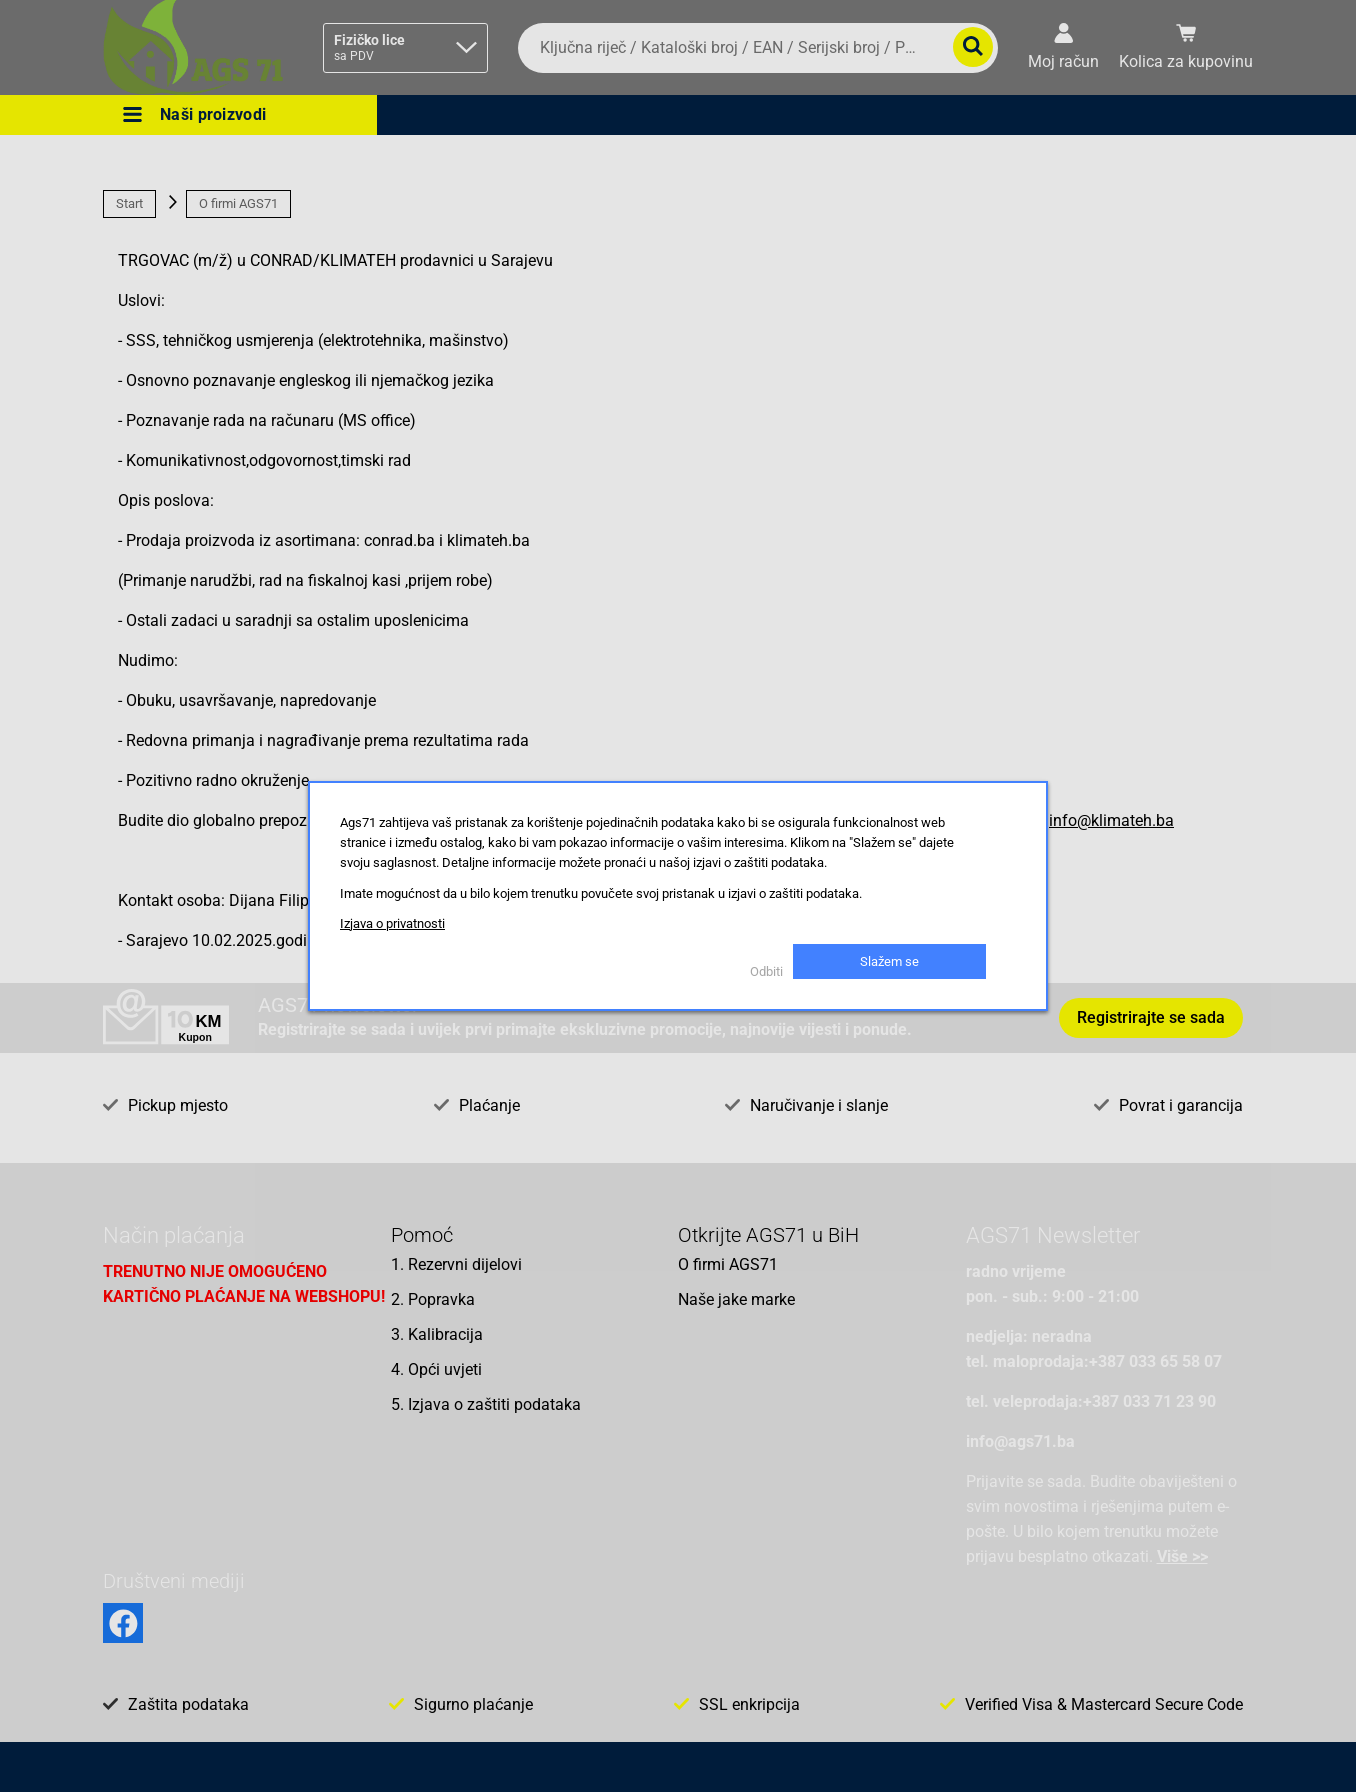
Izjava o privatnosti (392, 923)
